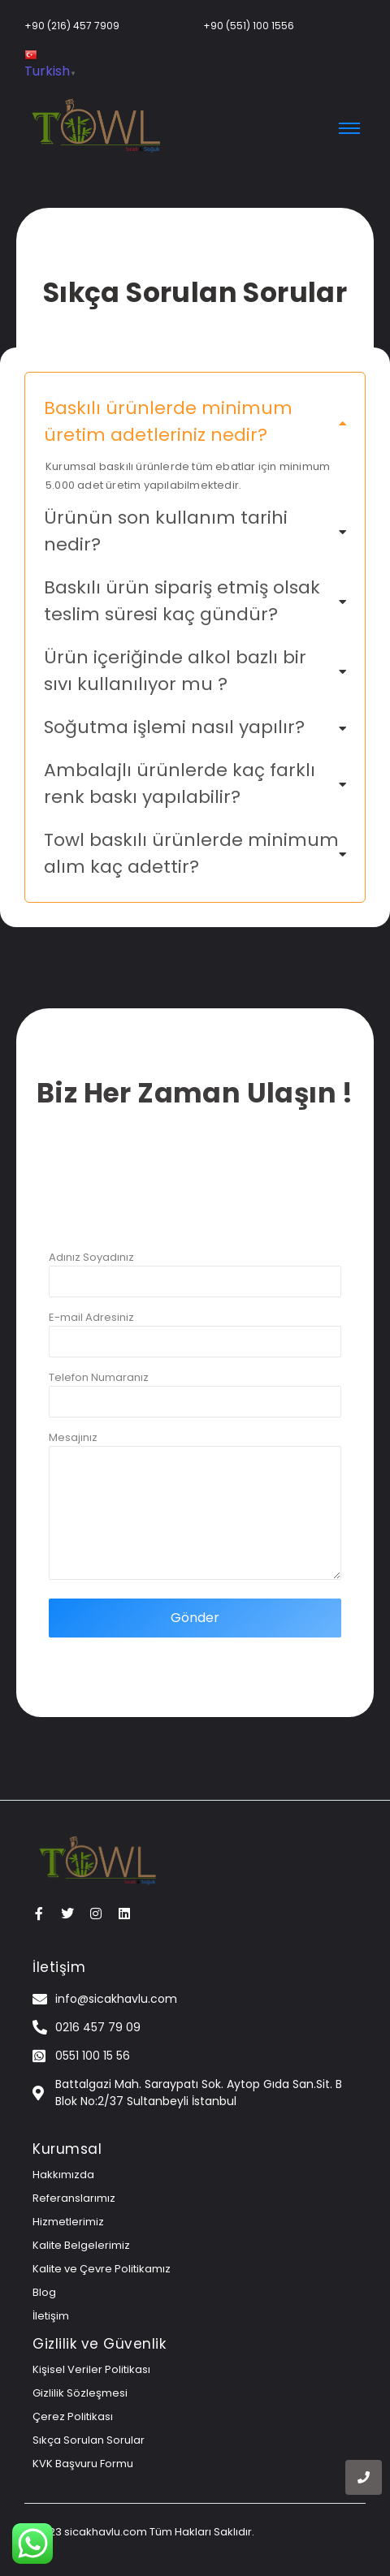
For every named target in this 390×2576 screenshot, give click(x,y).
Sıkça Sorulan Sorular (88, 2440)
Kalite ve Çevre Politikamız (101, 2268)
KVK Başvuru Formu (82, 2463)
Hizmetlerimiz (68, 2221)
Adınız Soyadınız (195, 1282)
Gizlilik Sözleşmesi (80, 2393)
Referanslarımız (73, 2198)
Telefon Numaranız (195, 1402)
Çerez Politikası (72, 2416)
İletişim (50, 2316)
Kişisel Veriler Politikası (91, 2369)
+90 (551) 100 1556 (248, 25)
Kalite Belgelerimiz (81, 2245)
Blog (44, 2292)
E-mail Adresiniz (195, 1342)
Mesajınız (195, 1514)
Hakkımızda (63, 2174)
